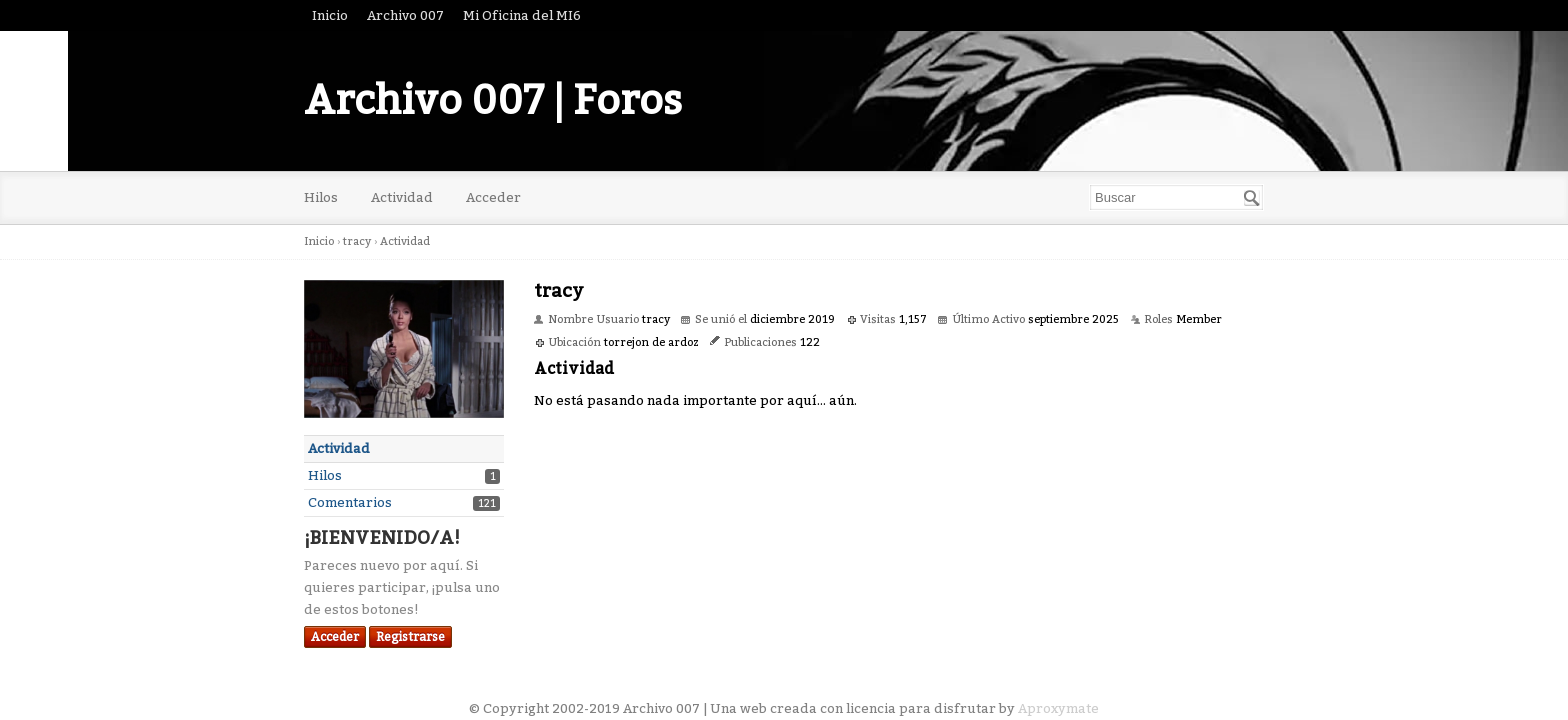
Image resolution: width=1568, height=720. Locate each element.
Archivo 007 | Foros (493, 101)
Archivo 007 (405, 15)
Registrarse (410, 637)
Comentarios (350, 502)
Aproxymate (1058, 708)
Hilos (321, 197)
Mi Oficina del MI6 (522, 15)
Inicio (330, 15)
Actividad (402, 197)
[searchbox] (1176, 197)
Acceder (493, 197)
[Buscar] (1252, 198)
